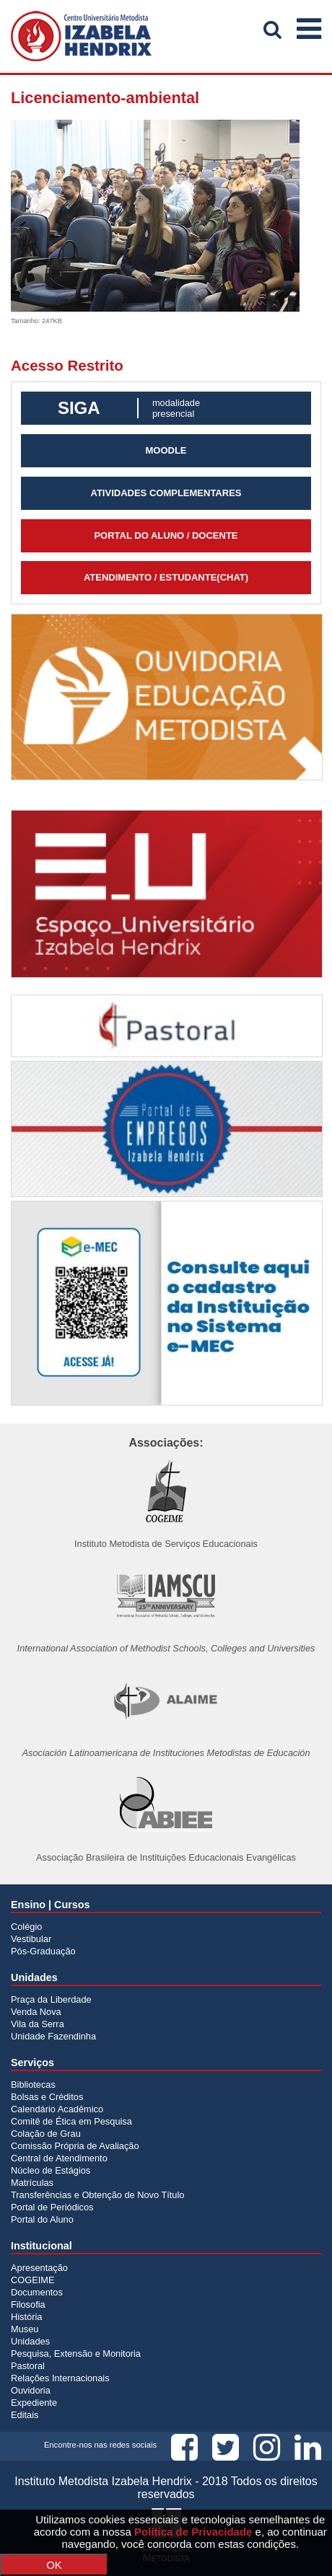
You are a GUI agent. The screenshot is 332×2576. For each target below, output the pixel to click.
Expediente (34, 2402)
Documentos (37, 2292)
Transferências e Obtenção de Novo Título (97, 2194)
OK (54, 2565)
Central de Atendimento (59, 2158)
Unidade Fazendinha (53, 2036)
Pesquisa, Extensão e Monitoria (76, 2353)
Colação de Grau (46, 2133)
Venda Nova (36, 2011)
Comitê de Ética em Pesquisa (71, 2121)
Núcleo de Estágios (50, 2170)
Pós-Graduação (43, 1951)
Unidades (30, 2341)
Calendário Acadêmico (57, 2109)
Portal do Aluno (42, 2219)
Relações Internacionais (60, 2378)
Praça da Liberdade (51, 1999)
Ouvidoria (31, 2390)
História (26, 2316)
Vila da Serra (37, 2024)
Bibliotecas (33, 2084)
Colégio (26, 1926)
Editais (24, 2414)
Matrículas (32, 2182)
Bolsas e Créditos (47, 2096)
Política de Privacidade (193, 2532)
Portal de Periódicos (52, 2207)
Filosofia (28, 2304)
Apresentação (39, 2267)
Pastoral (28, 2365)
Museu (24, 2329)
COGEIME (32, 2280)
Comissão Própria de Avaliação (75, 2145)
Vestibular (31, 1938)
